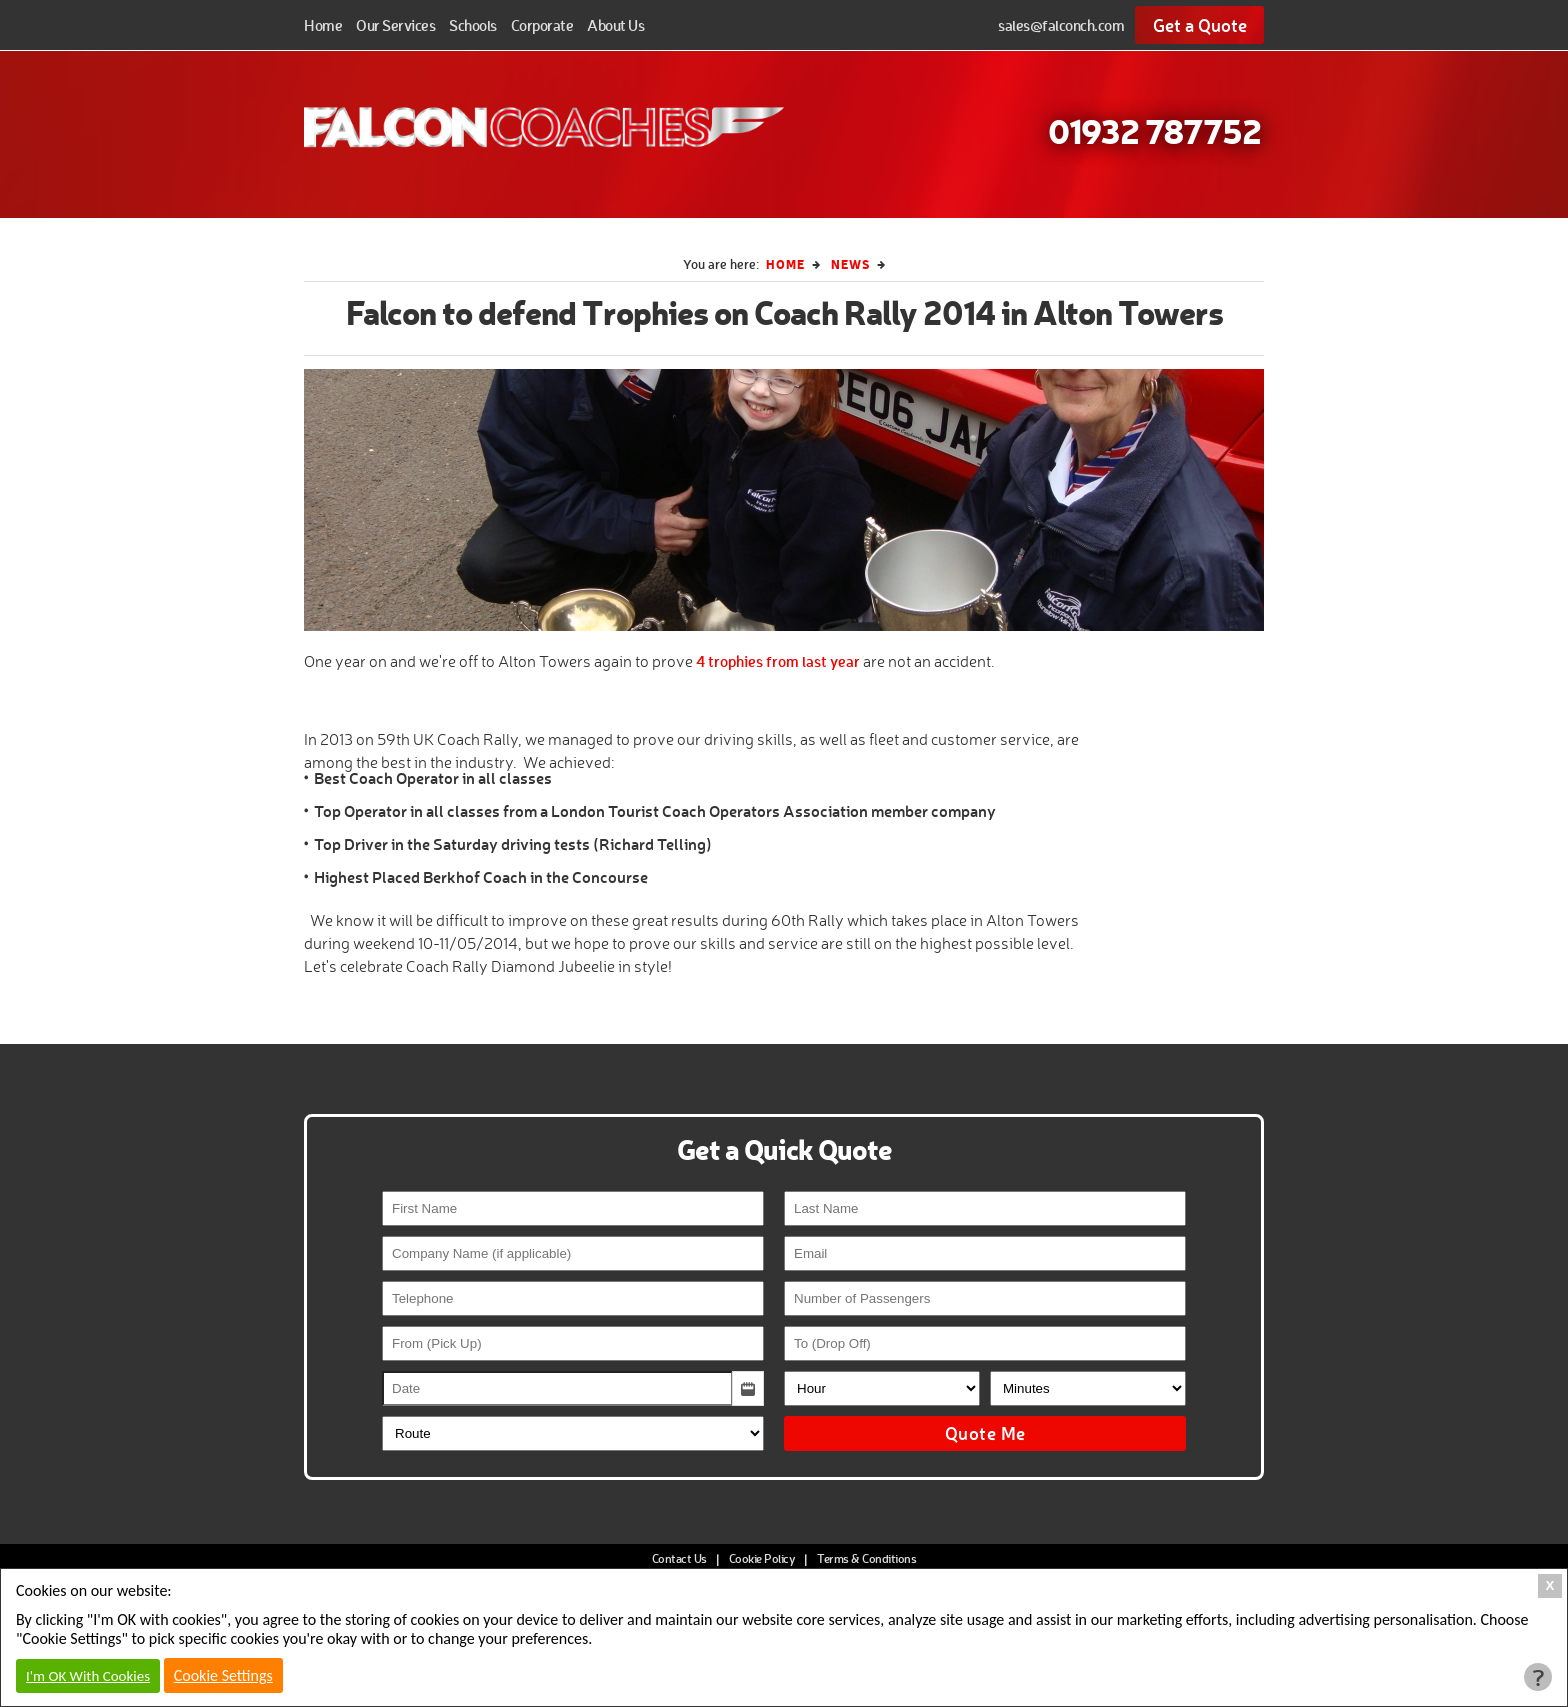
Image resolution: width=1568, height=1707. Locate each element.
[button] (748, 1388)
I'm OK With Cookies (88, 1676)
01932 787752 (1154, 130)
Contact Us (679, 1558)
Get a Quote (1200, 25)
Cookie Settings (223, 1675)
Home (323, 25)
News (850, 264)
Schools (473, 25)
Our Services (395, 25)
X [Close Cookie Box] (1550, 1585)
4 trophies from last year (778, 661)
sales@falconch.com (1061, 25)
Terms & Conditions (866, 1558)
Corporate (542, 25)
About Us (615, 25)
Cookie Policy (762, 1558)
